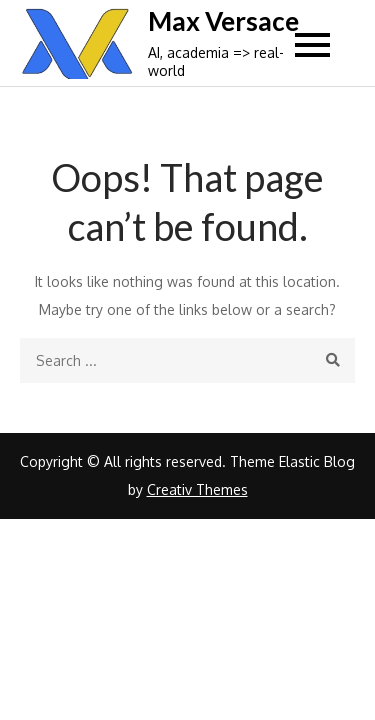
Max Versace (223, 21)
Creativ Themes (197, 489)
